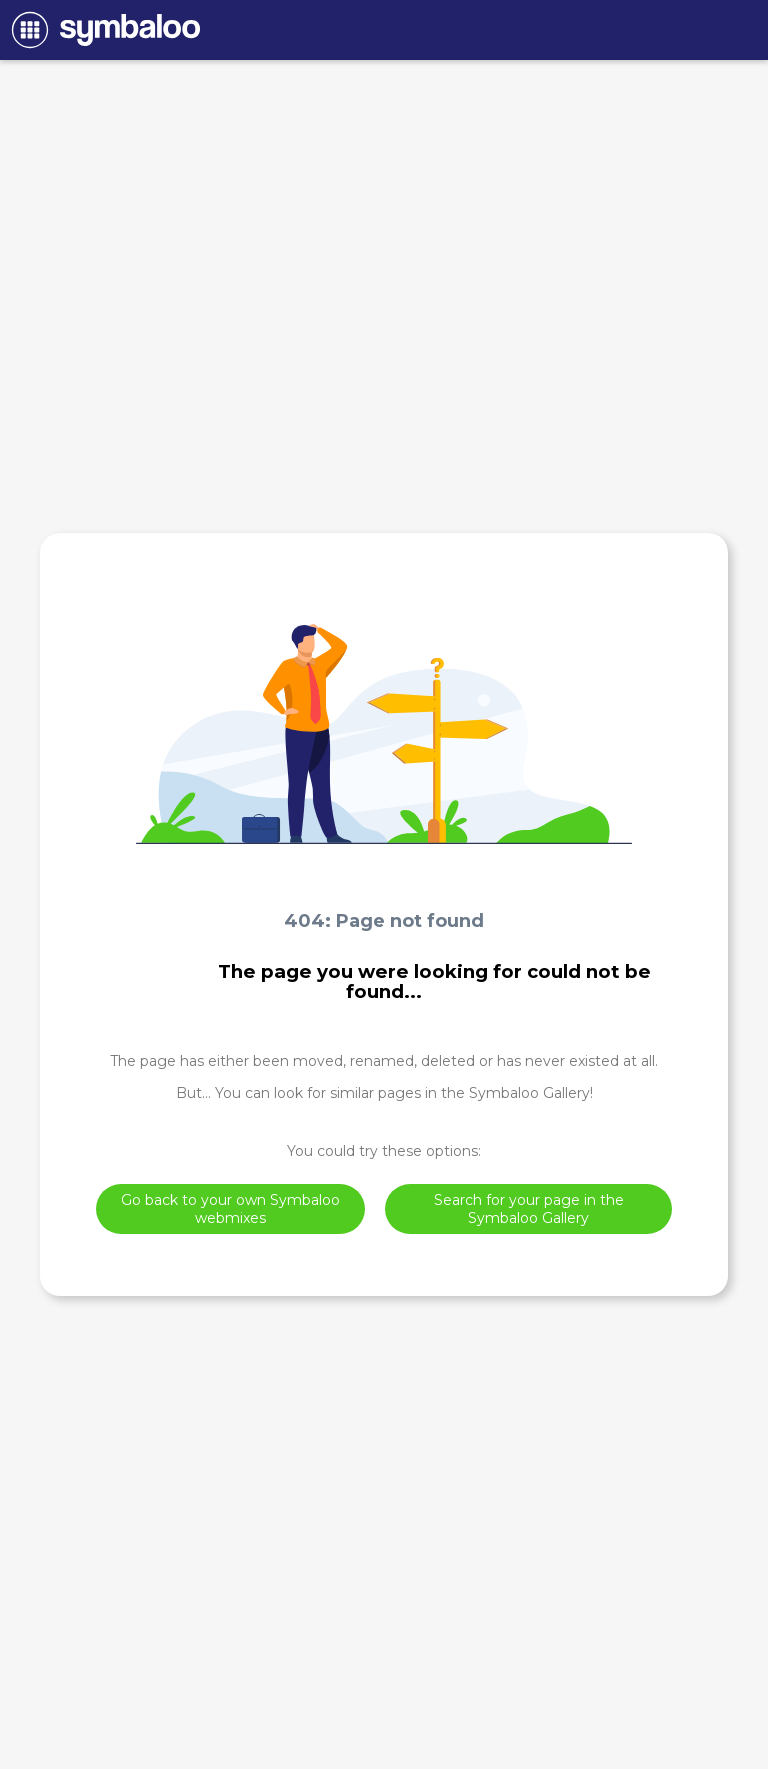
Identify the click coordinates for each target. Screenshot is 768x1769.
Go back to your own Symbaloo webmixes (230, 1209)
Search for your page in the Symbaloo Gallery (529, 1209)
